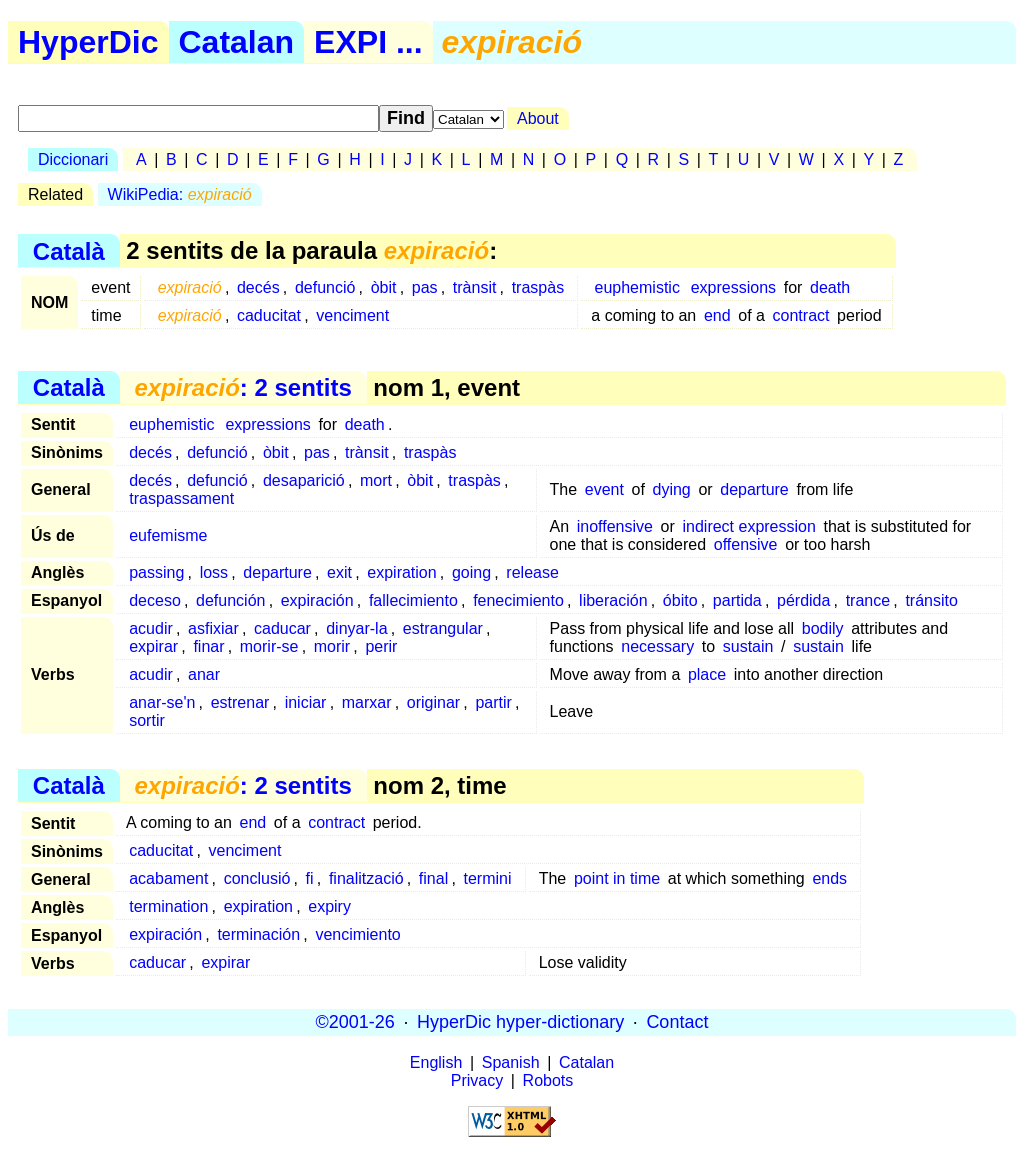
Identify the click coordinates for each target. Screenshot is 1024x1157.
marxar (367, 702)
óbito (680, 600)
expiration (401, 572)
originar (433, 702)
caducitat (269, 315)
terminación (258, 934)
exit (339, 572)
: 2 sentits (242, 387)
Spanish (511, 1062)
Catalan (237, 42)
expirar (153, 646)
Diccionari (73, 159)
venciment (352, 315)
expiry (329, 906)
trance (868, 600)
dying (672, 489)
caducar (282, 628)
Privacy (477, 1080)
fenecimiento (518, 600)
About (538, 118)
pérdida (803, 600)
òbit (384, 287)
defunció (325, 287)
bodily (823, 628)
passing (156, 572)
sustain (748, 646)
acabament (168, 878)
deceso (155, 600)
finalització (366, 878)
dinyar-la (356, 628)
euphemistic (637, 287)
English (436, 1062)
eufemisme (168, 535)
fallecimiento (413, 600)
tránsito (931, 600)
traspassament (181, 498)
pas (425, 287)
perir (381, 646)
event (604, 489)
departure (754, 489)
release (532, 572)
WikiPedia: (180, 194)
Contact (677, 1022)
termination (168, 906)
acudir (151, 628)
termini (487, 878)
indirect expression (748, 526)
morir (332, 646)
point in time (617, 878)
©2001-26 (355, 1022)
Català (69, 250)
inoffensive (615, 526)
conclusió (257, 878)
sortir (147, 720)
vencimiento (357, 934)
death (830, 287)
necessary (657, 646)
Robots (548, 1080)
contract (801, 315)
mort (376, 480)
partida (737, 600)
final (433, 878)
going (471, 572)
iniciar (306, 702)
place (707, 674)
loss (214, 572)
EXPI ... (368, 42)
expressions (733, 287)
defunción (230, 600)
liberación (613, 600)
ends (829, 878)
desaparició (304, 480)
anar (204, 674)
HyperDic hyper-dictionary (520, 1022)
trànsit (475, 287)
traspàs (538, 287)
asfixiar (213, 628)
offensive (746, 544)
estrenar (240, 702)
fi (310, 878)
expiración (317, 600)
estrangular (443, 628)
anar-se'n (162, 702)
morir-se (269, 646)
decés (258, 287)
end (717, 315)
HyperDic (88, 42)
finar (208, 646)
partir (493, 702)
